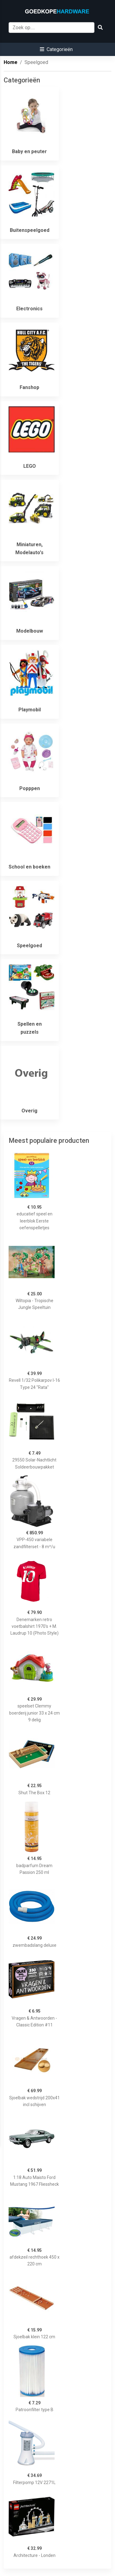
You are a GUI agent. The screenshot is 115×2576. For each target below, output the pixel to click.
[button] (56, 49)
